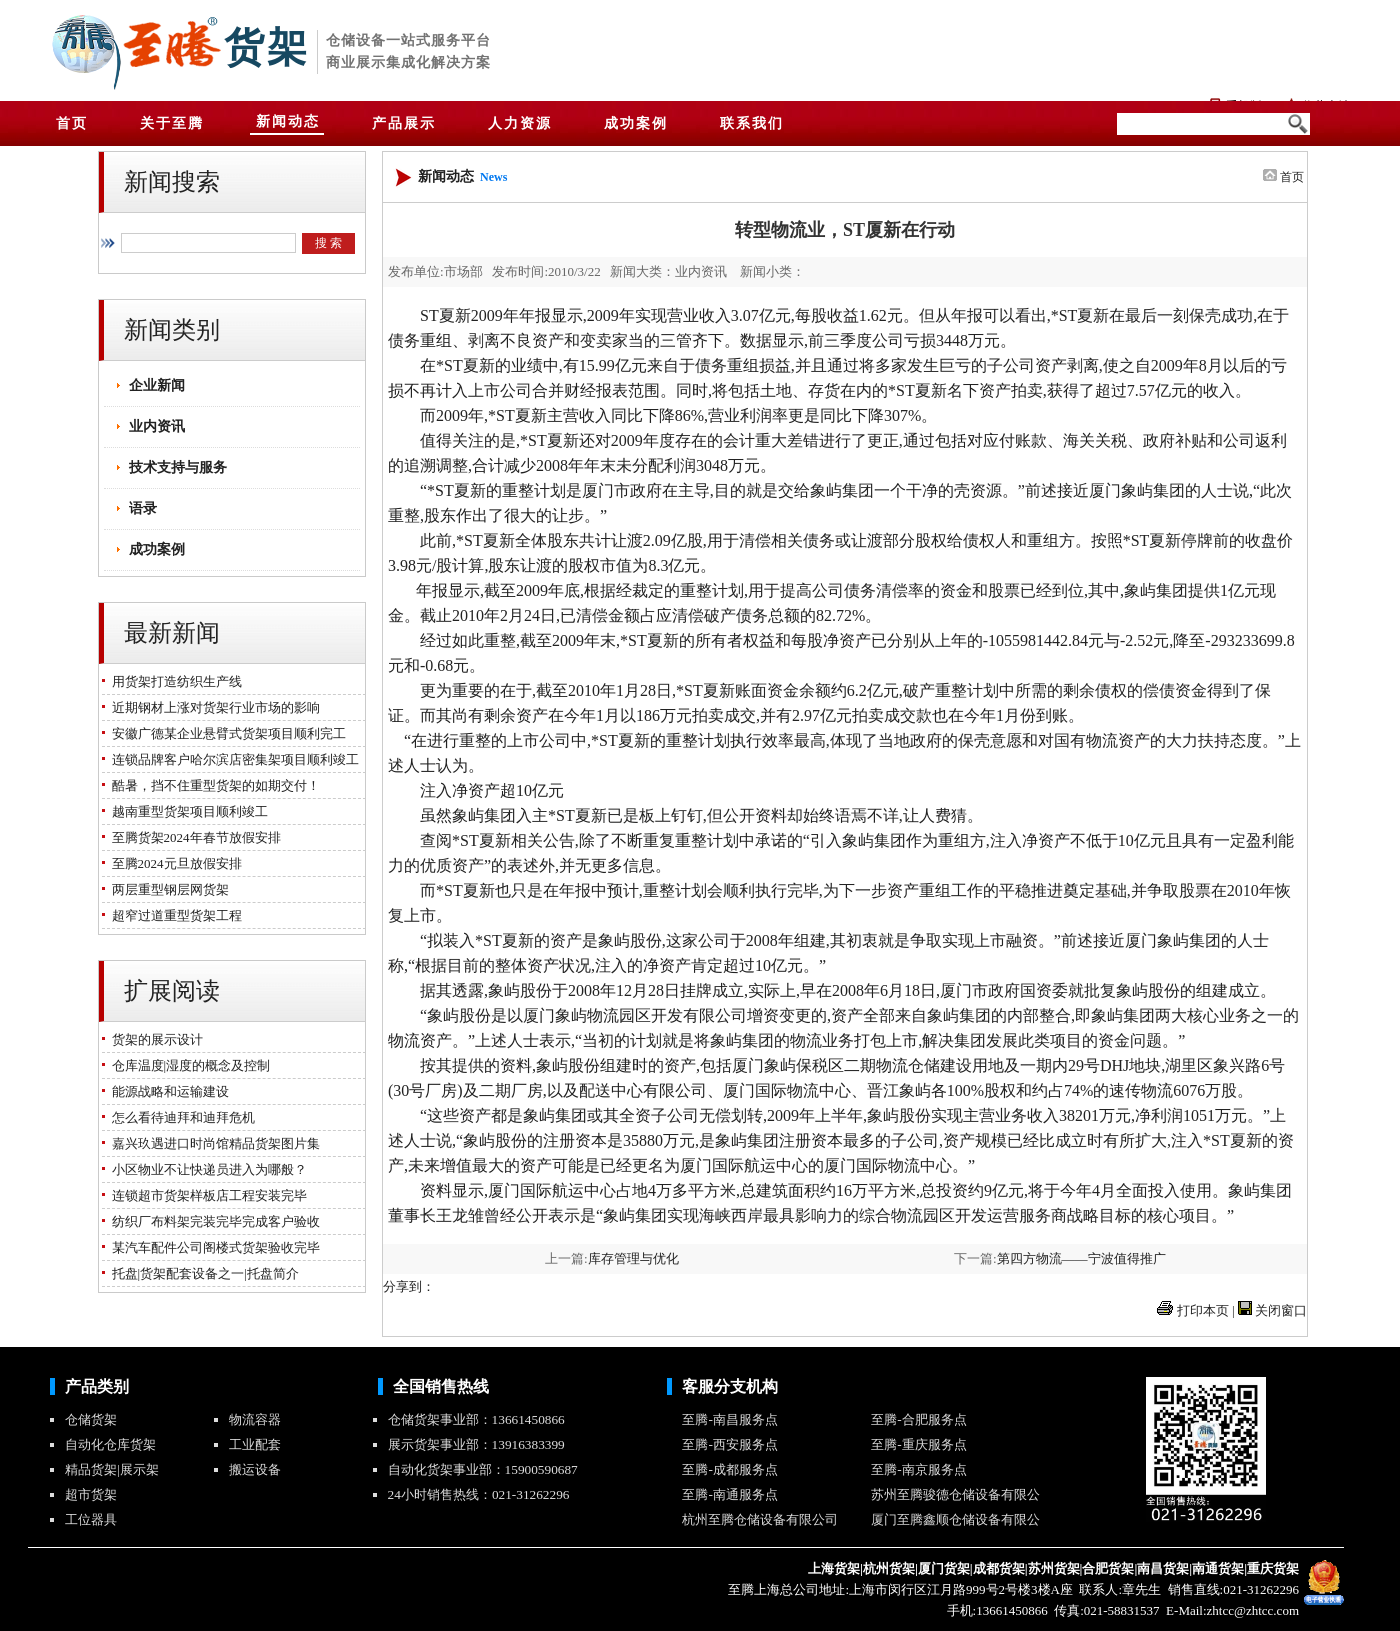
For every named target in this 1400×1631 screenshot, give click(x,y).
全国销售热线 (441, 1386)
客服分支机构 (730, 1386)
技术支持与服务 (178, 467)
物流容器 (255, 1419)
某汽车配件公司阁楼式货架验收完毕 (212, 1247)
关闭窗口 (1281, 1310)
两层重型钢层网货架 (167, 889)
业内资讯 (157, 426)
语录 (143, 508)
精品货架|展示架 (112, 1469)
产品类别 (97, 1386)
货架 (267, 47)
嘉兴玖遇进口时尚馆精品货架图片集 (212, 1143)
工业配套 (255, 1444)
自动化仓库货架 (110, 1444)
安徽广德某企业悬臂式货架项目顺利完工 (225, 733)
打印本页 (1203, 1310)
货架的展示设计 (154, 1039)
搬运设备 (255, 1469)
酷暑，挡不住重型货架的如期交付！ (212, 785)
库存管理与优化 (633, 1258)
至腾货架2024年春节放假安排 (193, 837)
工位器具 (91, 1519)
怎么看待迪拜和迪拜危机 (180, 1117)
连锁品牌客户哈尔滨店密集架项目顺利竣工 (232, 759)
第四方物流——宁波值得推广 (1081, 1258)
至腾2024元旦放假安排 (173, 863)
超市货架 (91, 1494)
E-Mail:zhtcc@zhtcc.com (1231, 1610)
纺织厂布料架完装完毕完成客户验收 (212, 1221)
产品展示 (404, 123)
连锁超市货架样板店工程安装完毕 (206, 1195)
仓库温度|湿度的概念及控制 (187, 1065)
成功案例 (157, 549)
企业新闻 (157, 385)
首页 (1292, 177)
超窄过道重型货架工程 (173, 915)
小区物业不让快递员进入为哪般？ (206, 1169)
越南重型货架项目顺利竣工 (186, 811)
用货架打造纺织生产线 (173, 681)
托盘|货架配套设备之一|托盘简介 (202, 1273)
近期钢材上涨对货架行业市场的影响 (212, 707)
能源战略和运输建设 (167, 1091)
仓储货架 (91, 1419)
